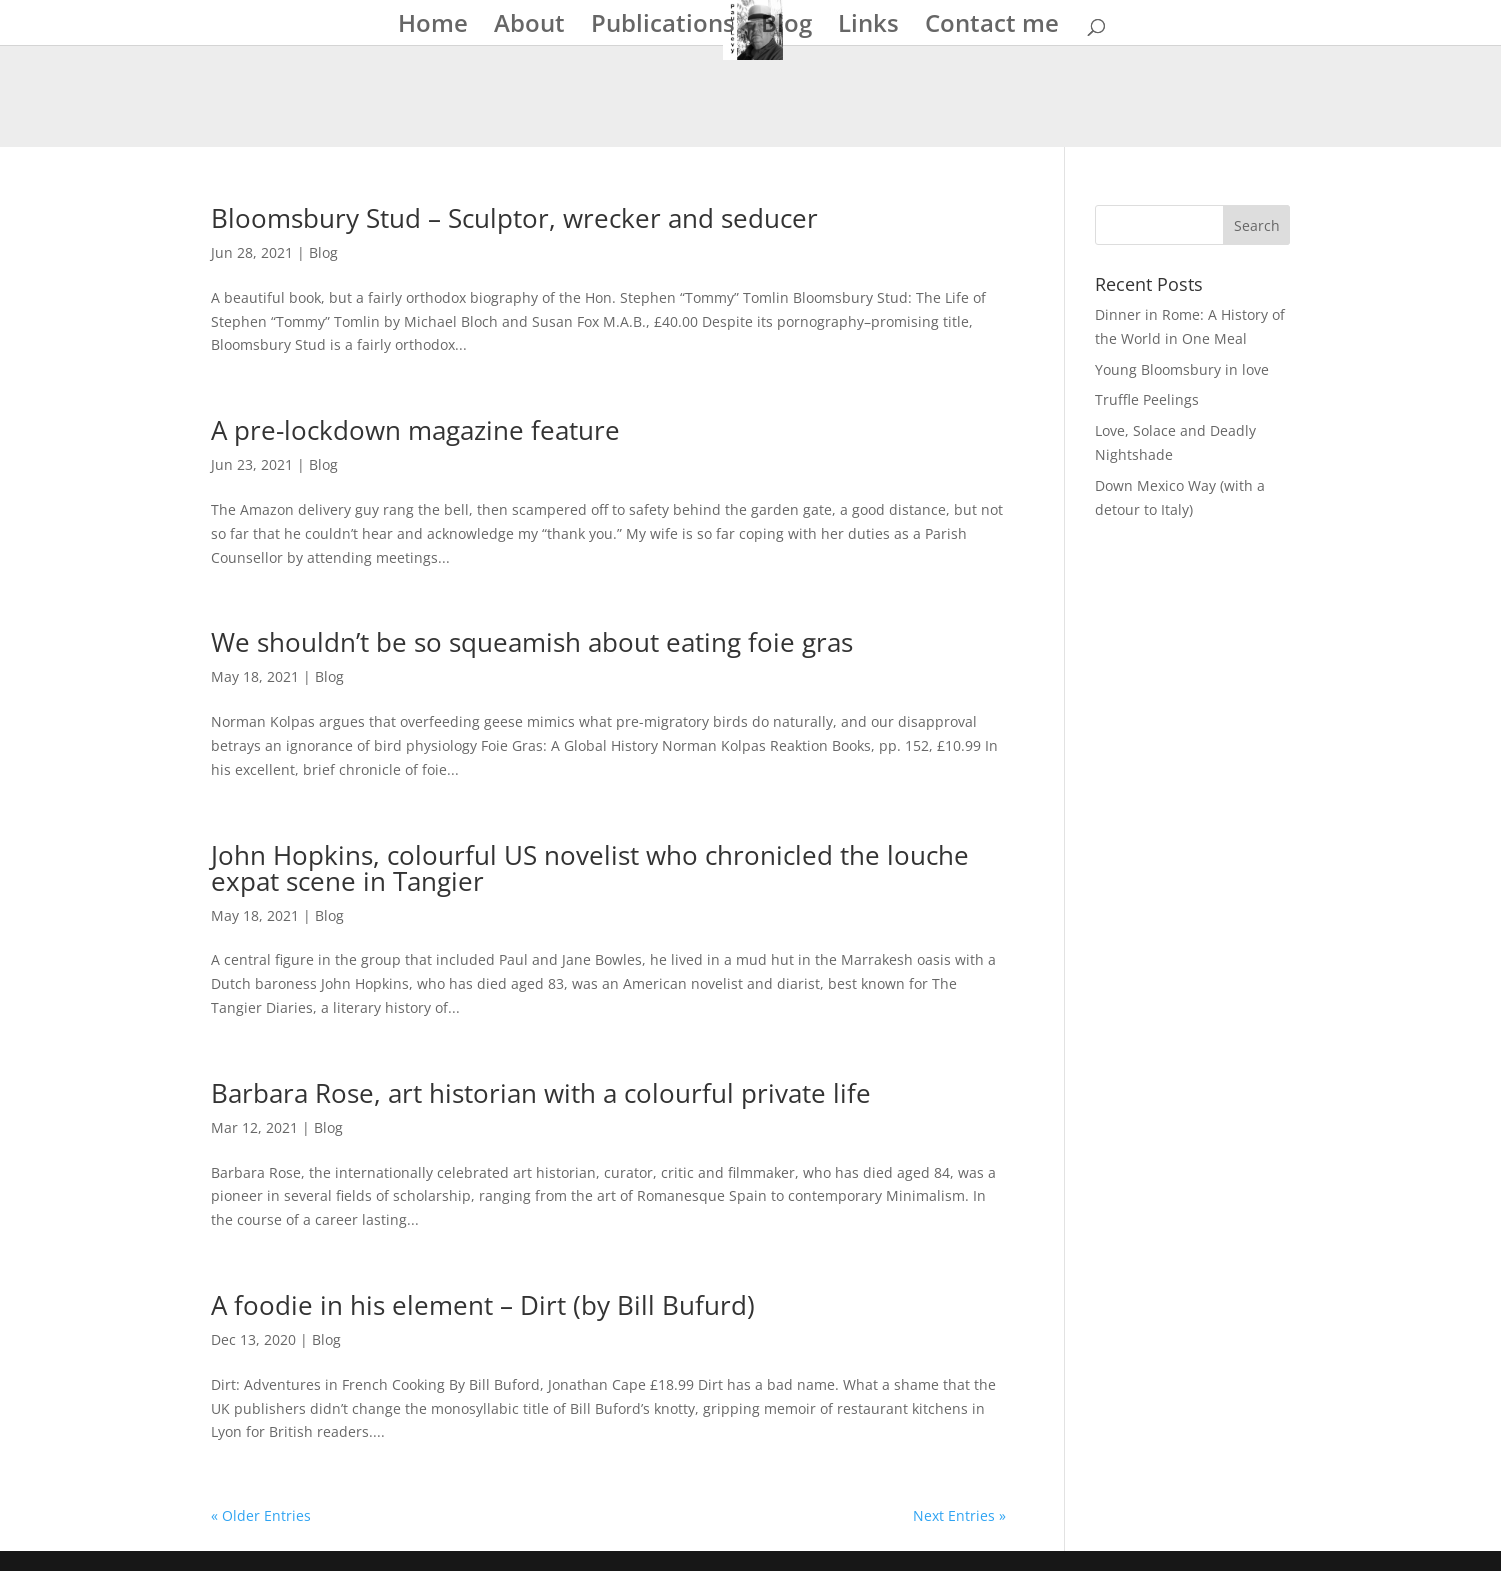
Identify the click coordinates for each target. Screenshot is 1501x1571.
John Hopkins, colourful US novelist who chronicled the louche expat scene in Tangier (590, 868)
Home (433, 27)
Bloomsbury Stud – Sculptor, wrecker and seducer (514, 218)
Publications (663, 27)
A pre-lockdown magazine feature (415, 430)
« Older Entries (261, 1515)
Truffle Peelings (1147, 399)
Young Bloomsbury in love (1182, 369)
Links (868, 27)
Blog (786, 27)
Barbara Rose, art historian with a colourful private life (541, 1093)
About (529, 27)
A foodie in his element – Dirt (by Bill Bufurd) (483, 1305)
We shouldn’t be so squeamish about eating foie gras (532, 642)
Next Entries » (959, 1515)
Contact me (992, 27)
